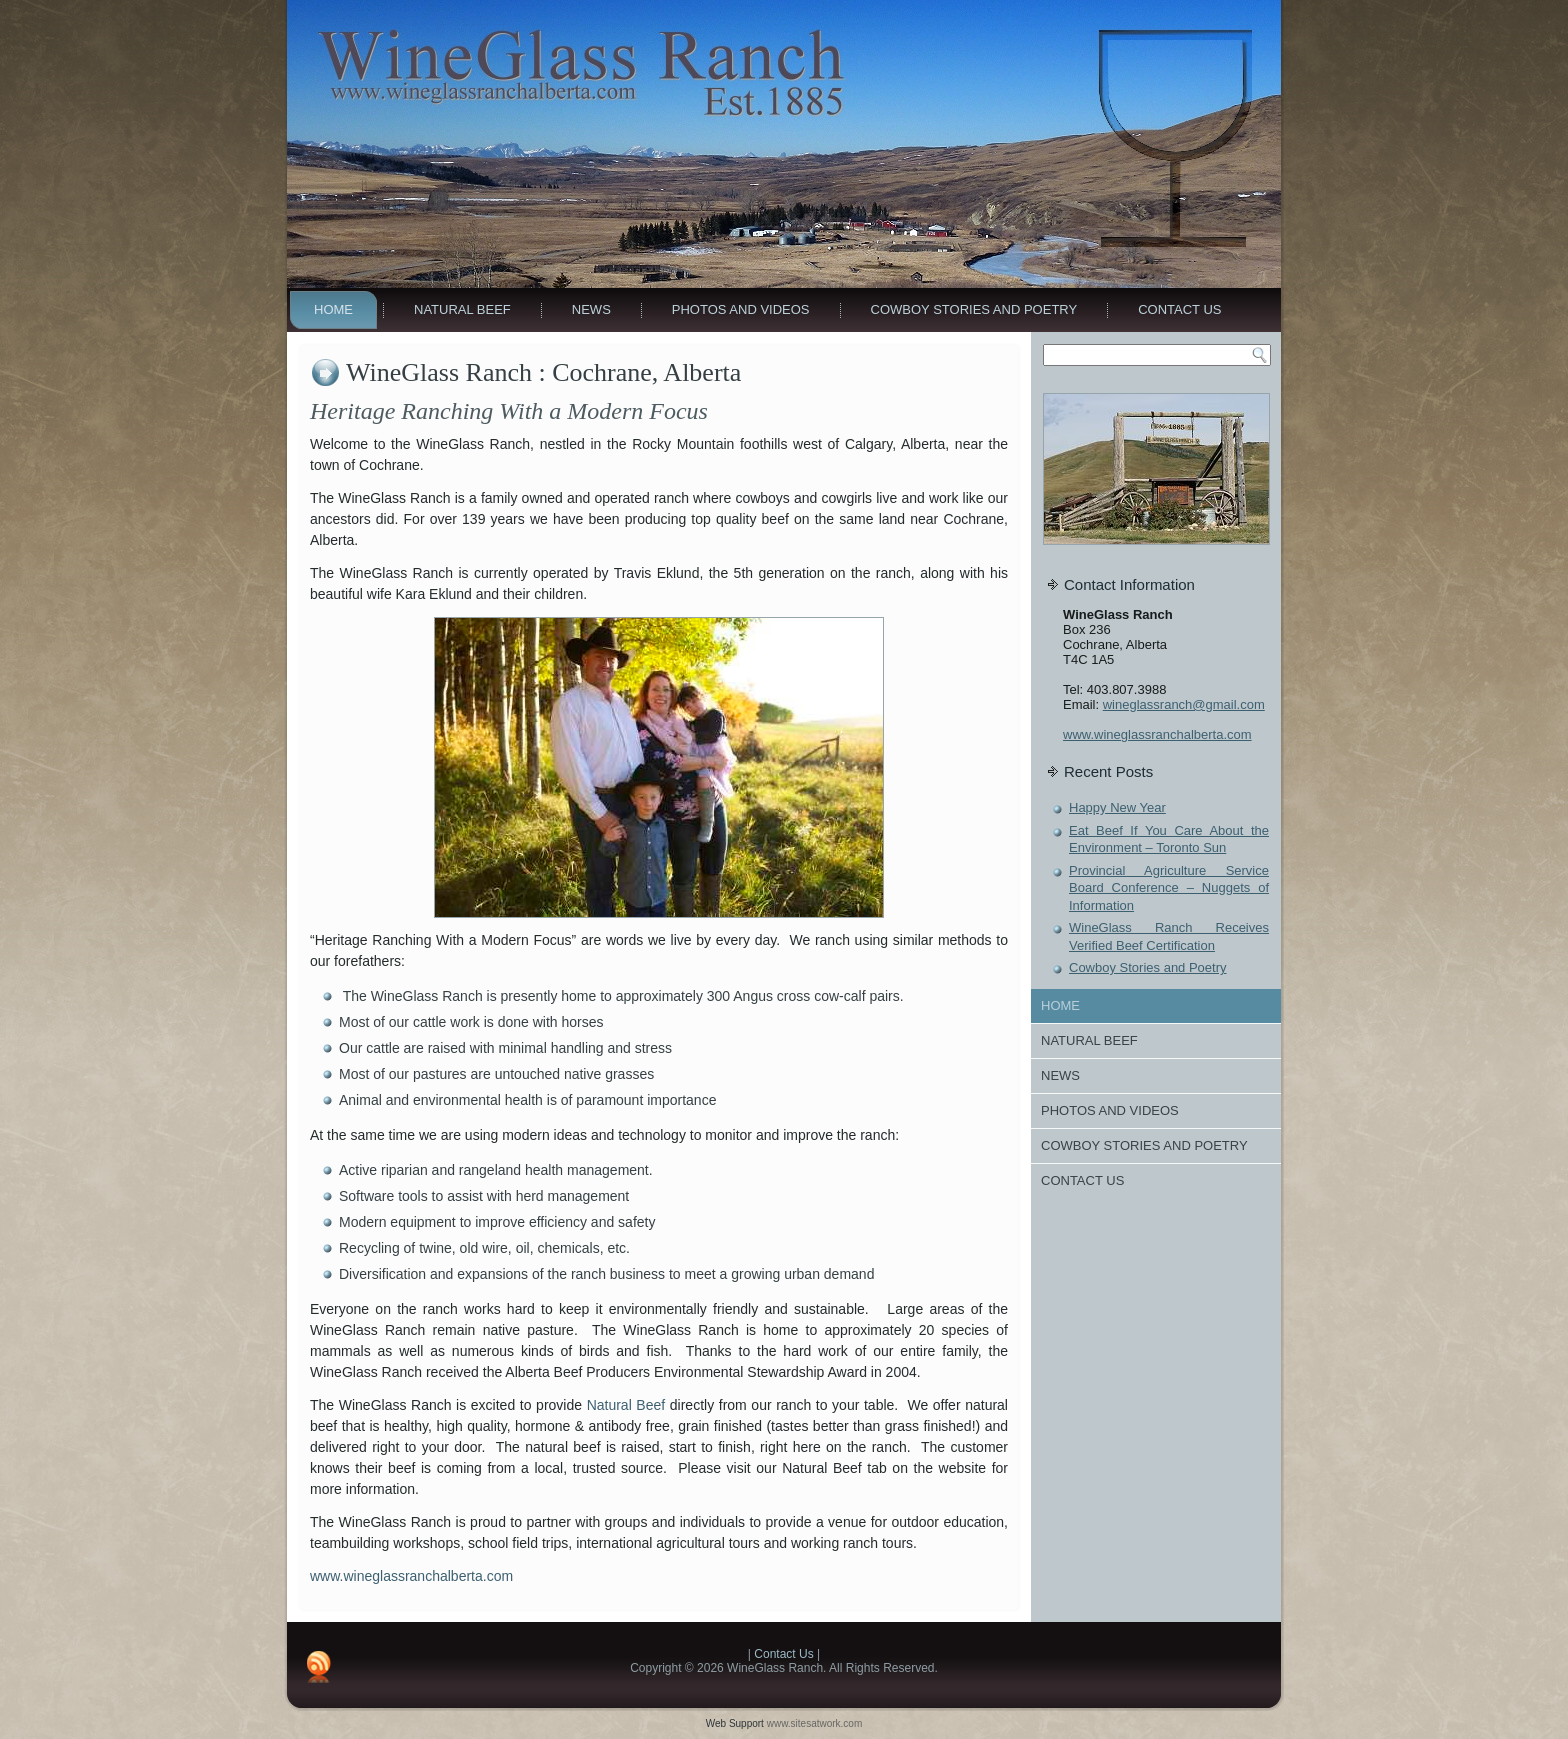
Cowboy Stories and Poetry (974, 309)
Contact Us (1179, 309)
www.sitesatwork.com (815, 1723)
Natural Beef (462, 309)
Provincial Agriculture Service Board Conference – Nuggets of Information (1169, 888)
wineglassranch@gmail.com (1184, 704)
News (591, 309)
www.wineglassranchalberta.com (411, 1576)
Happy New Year (1117, 807)
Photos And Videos (741, 309)
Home (333, 309)
